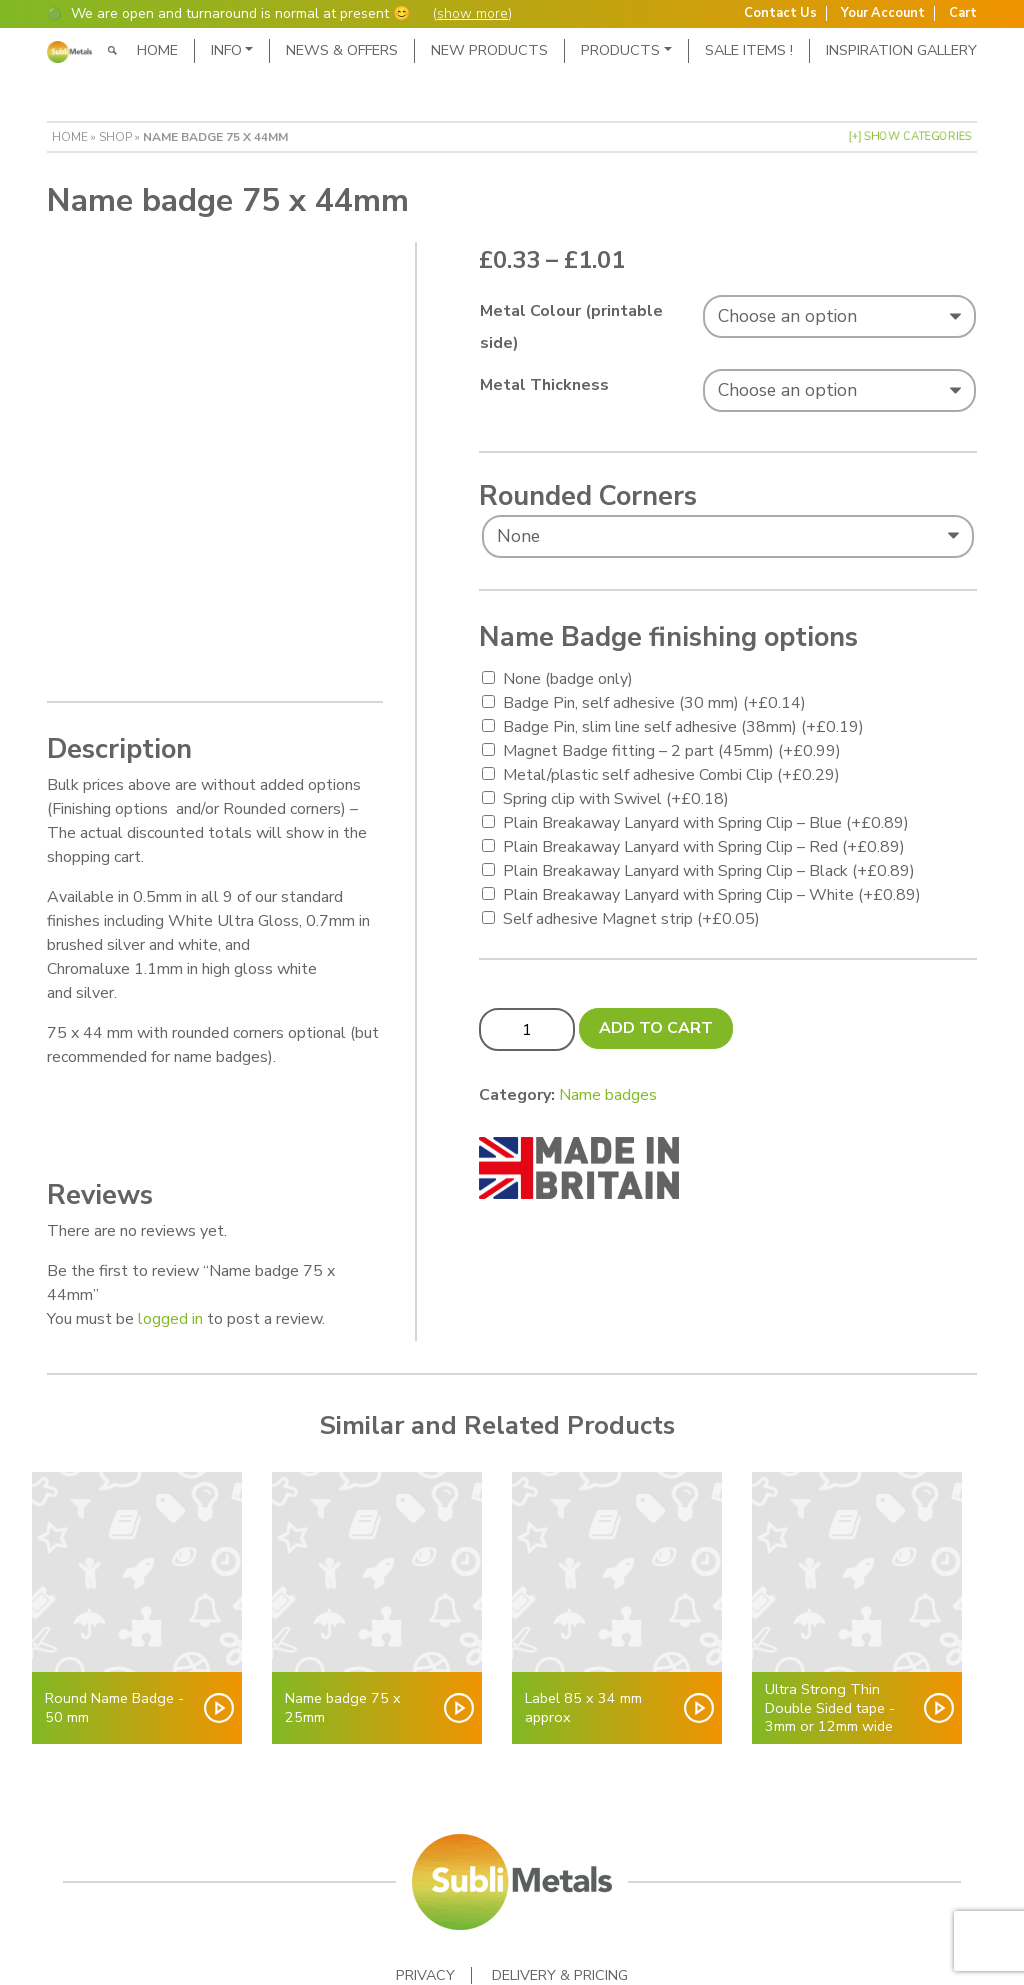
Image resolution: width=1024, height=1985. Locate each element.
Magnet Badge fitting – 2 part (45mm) (672, 751)
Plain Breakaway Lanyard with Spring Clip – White (712, 895)
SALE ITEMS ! (749, 50)
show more (472, 13)
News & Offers (342, 50)
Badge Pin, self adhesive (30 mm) (654, 703)
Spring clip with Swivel (616, 799)
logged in (170, 1231)
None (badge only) (568, 679)
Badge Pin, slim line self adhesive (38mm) (683, 727)
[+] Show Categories (910, 136)
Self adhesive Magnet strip (631, 919)
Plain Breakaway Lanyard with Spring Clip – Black (709, 871)
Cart (963, 13)
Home (157, 50)
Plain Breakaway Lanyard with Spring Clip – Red (704, 847)
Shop (115, 137)
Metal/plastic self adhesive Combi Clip (671, 775)
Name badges (608, 1095)
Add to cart (656, 1028)
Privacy (425, 1887)
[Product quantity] (527, 1029)
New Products (489, 50)
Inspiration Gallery (901, 50)
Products (620, 50)
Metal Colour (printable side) (571, 327)
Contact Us (780, 13)
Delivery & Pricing (560, 1887)
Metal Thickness (544, 385)
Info (226, 50)
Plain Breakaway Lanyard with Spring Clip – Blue (706, 823)
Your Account (883, 13)
